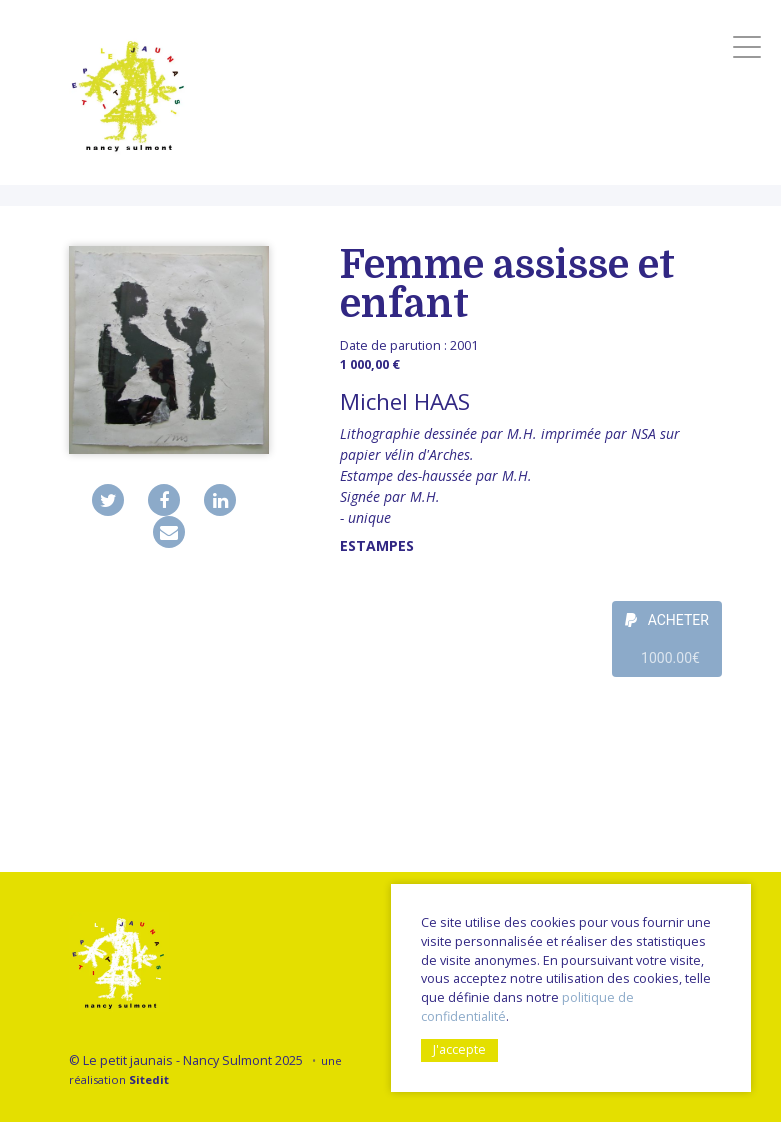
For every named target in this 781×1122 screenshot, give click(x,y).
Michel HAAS (405, 401)
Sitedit (149, 1079)
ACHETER (667, 644)
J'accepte (459, 1049)
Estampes (377, 545)
